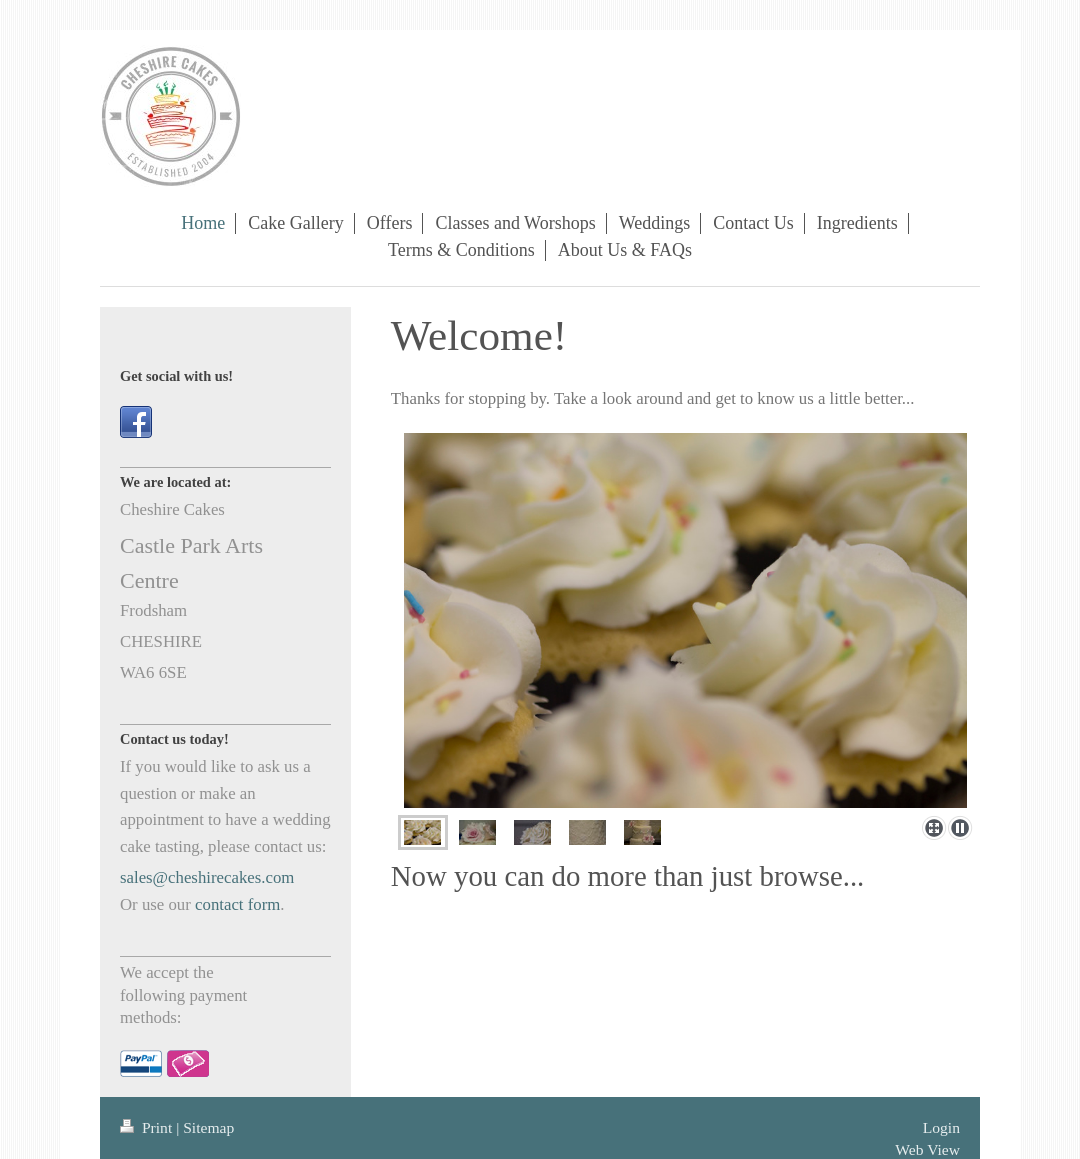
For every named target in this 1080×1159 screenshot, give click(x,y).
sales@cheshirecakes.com (207, 877)
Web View (927, 1149)
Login (941, 1127)
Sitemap (208, 1127)
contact (219, 904)
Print (148, 1127)
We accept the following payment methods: (183, 995)
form (264, 904)
